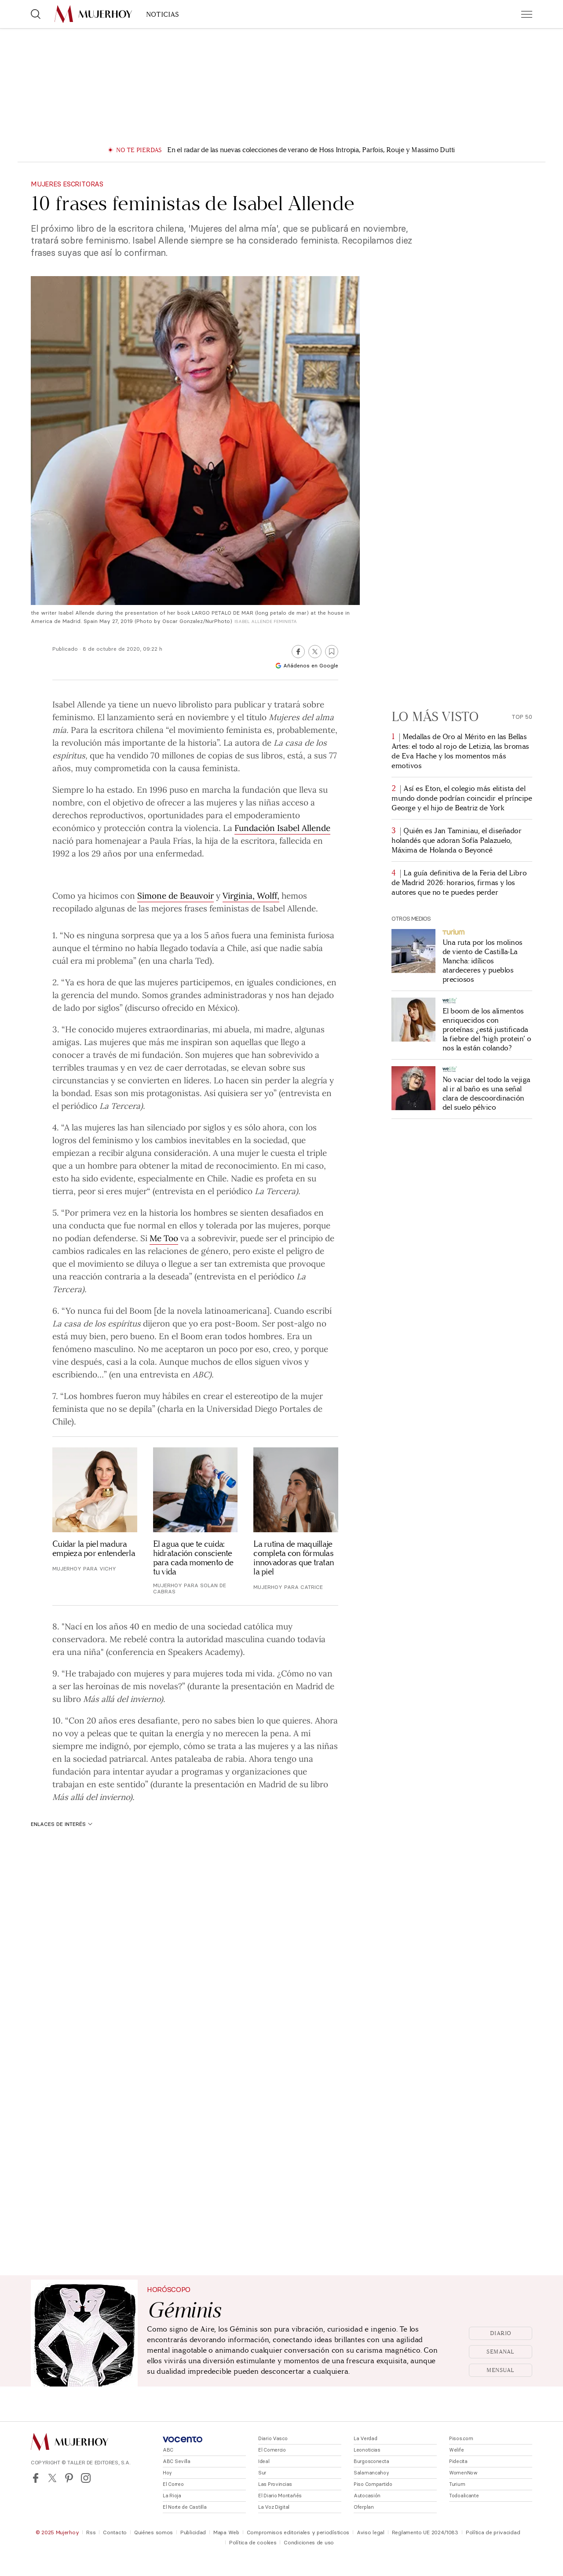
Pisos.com (461, 2438)
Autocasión (367, 2495)
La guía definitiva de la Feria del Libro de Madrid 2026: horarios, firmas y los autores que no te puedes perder (458, 882)
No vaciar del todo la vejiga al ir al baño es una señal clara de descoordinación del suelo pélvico (486, 1093)
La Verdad (365, 2438)
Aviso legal (370, 2532)
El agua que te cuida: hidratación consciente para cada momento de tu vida (193, 1558)
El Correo (173, 2484)
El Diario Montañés (280, 2495)
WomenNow (463, 2473)
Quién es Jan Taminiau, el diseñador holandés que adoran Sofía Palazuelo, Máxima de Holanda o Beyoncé (456, 840)
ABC (168, 2450)
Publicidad (193, 2532)
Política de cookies (252, 2542)
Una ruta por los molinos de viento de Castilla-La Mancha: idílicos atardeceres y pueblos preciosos (482, 961)
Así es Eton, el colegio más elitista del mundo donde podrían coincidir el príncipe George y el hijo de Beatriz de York (461, 798)
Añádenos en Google (306, 665)
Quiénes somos (153, 2532)
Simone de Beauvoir (175, 895)
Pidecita (458, 2461)
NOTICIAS (162, 14)
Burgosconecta (371, 2461)
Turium (457, 2484)
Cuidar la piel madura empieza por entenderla (93, 1548)
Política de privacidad (493, 2532)
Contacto (115, 2532)
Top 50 (522, 716)
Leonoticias (367, 2450)
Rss (90, 2532)
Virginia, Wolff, (251, 895)
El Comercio (272, 2450)
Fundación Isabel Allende (282, 827)
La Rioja (172, 2495)
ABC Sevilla (176, 2461)
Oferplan (364, 2507)
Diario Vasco (273, 2438)
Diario (501, 2333)
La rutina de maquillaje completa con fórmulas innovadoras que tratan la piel (293, 1558)
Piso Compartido (373, 2484)
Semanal (500, 2351)
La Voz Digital (273, 2507)
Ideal (264, 2461)
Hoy (167, 2473)
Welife (456, 2450)
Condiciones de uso (309, 2542)
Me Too (164, 1237)
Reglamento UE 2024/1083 (425, 2532)
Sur (262, 2473)
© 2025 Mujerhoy (57, 2532)
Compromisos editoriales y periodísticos (298, 2532)
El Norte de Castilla (184, 2507)
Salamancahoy (371, 2473)
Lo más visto (435, 717)
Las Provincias (275, 2484)
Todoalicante (464, 2495)
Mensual (500, 2370)
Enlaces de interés (61, 1824)
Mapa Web (226, 2532)
